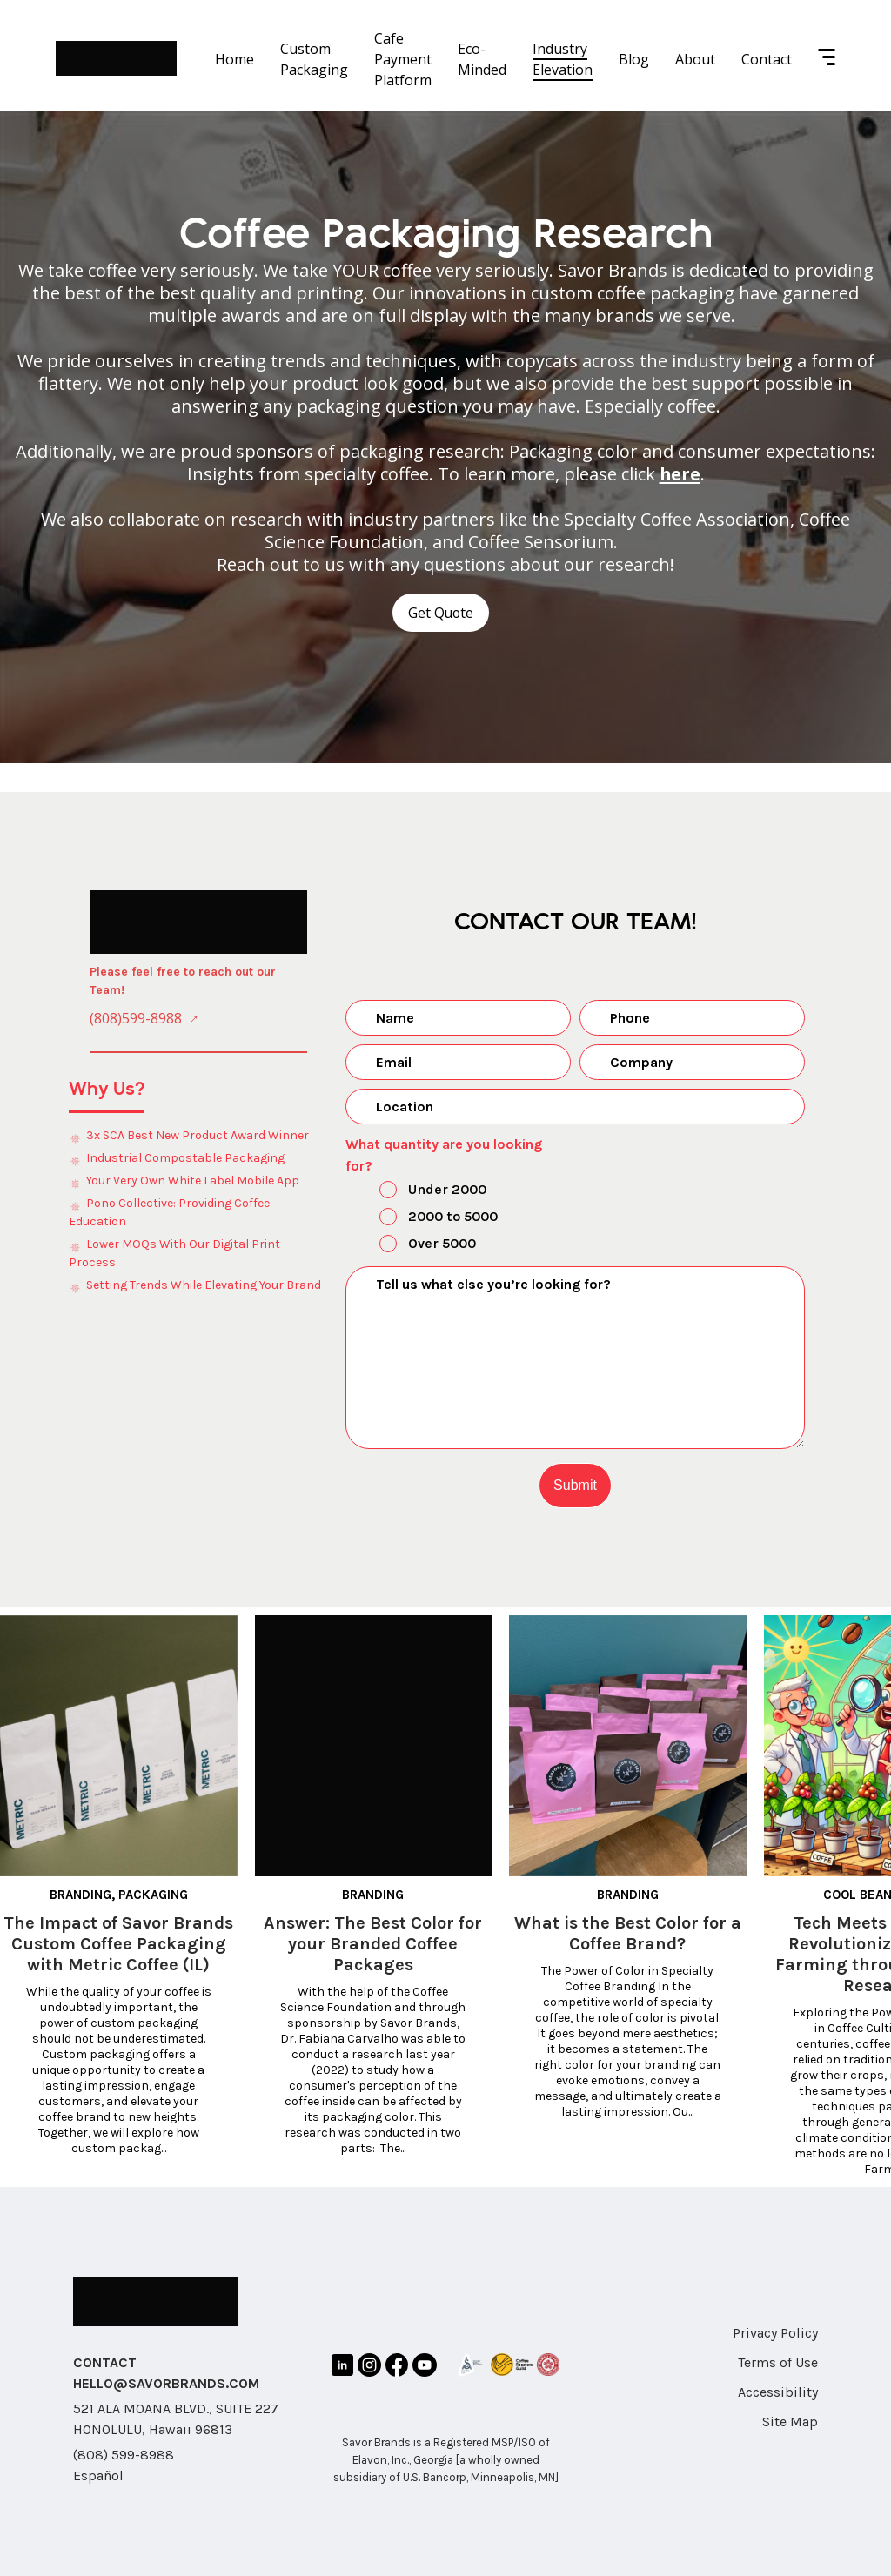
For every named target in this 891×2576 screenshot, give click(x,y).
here (679, 474)
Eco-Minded (482, 59)
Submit (575, 1484)
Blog (634, 59)
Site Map (790, 2420)
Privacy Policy (775, 2332)
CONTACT (105, 2361)
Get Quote (440, 612)
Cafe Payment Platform (403, 59)
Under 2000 (418, 1190)
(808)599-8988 (136, 1018)
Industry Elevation (563, 59)
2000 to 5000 (424, 1217)
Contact (766, 59)
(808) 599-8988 (123, 2453)
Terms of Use (778, 2361)
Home (234, 59)
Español (98, 2474)
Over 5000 (413, 1244)
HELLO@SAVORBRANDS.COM (166, 2382)
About (695, 59)
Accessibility (778, 2391)
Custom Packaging (314, 59)
